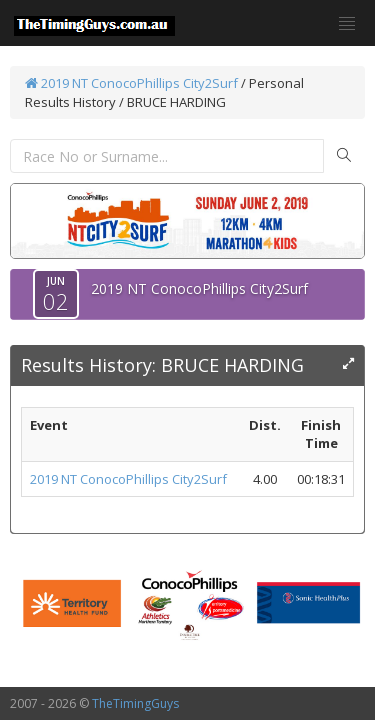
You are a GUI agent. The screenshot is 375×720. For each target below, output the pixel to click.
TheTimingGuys (135, 703)
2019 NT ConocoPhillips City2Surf (131, 83)
